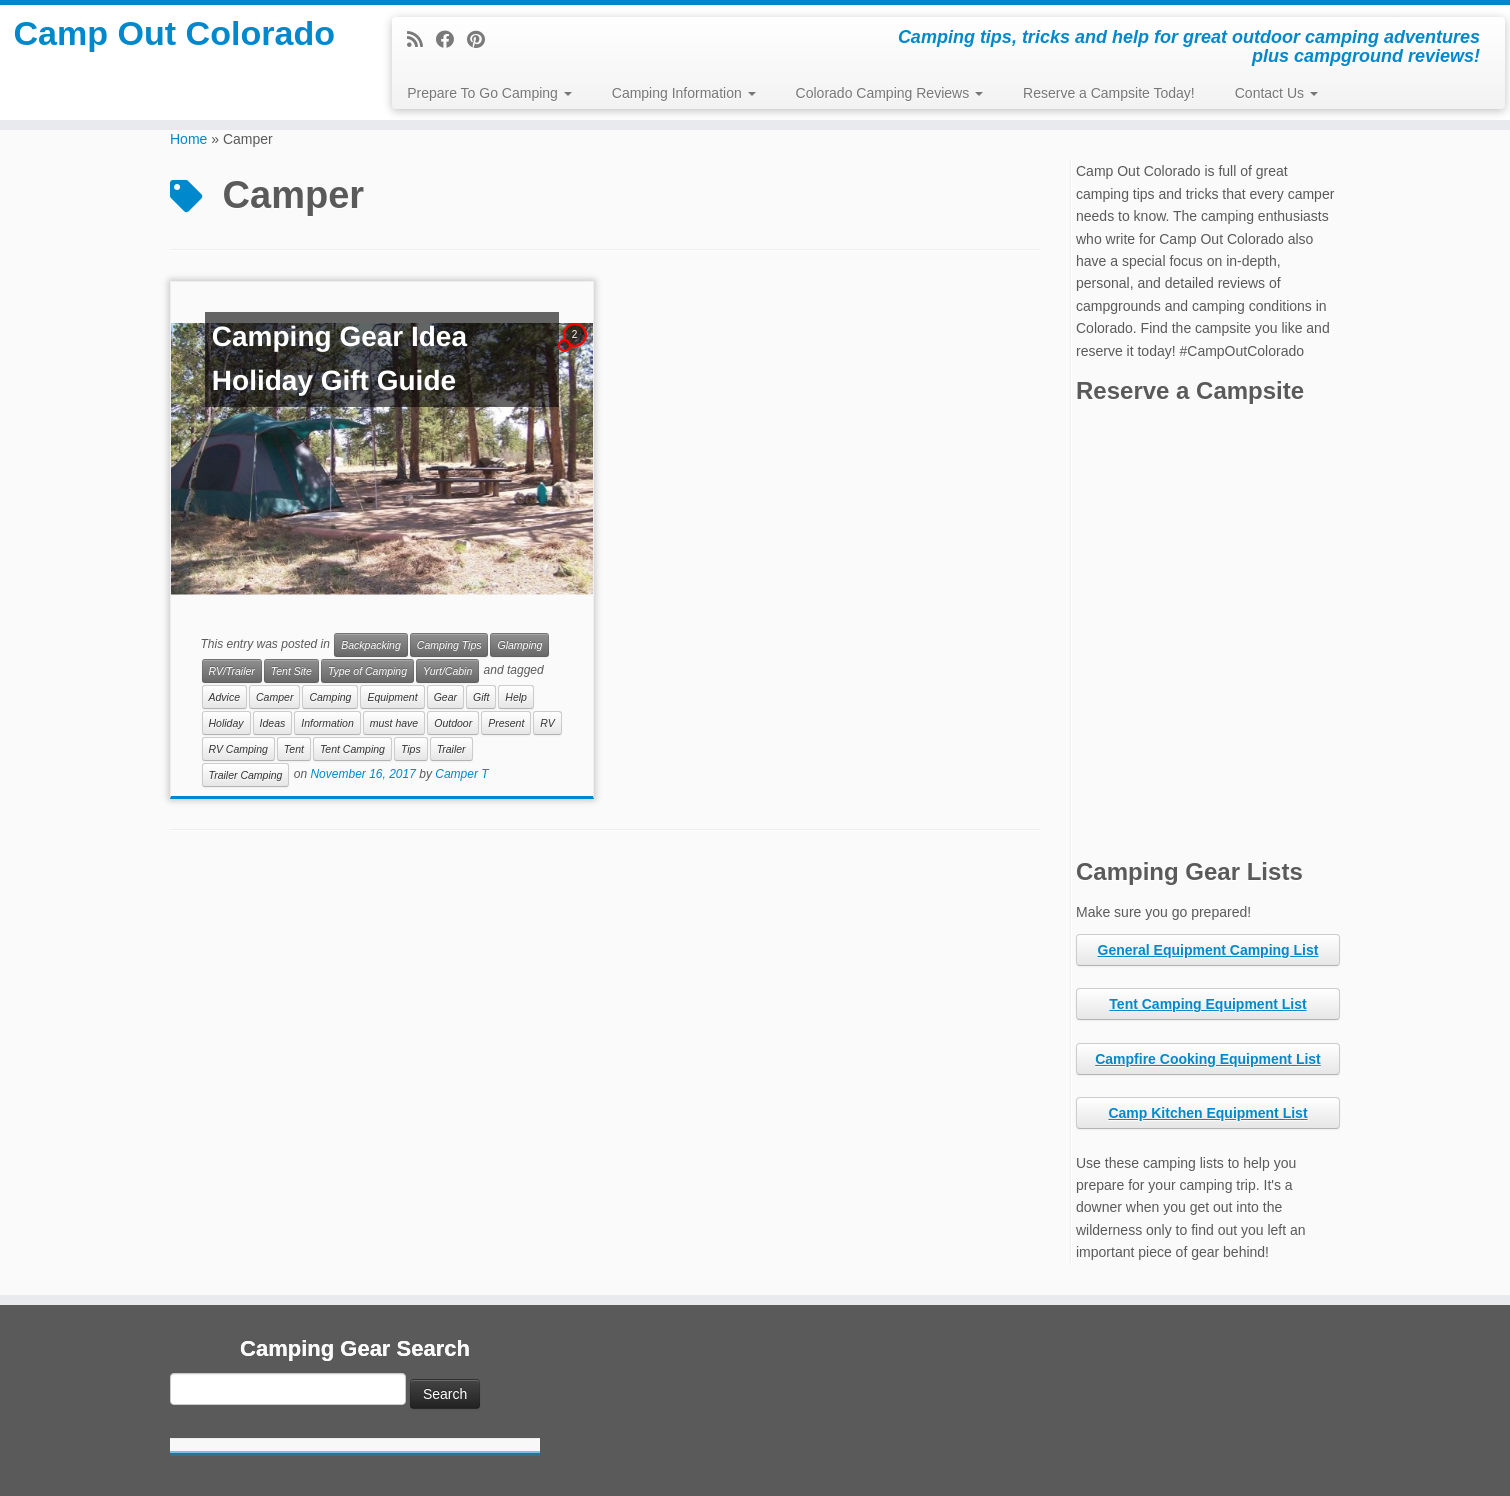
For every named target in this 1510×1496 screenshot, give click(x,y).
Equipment (392, 697)
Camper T (461, 775)
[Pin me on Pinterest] (482, 40)
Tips (411, 749)
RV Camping (238, 749)
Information (327, 723)
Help (516, 697)
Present (506, 723)
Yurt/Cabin (447, 671)
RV (547, 723)
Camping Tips (449, 645)
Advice (225, 697)
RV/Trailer (232, 671)
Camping (330, 697)
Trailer (451, 749)
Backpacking (371, 645)
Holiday (226, 723)
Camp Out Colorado (174, 64)
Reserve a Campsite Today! (1109, 93)
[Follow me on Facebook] (451, 40)
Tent (294, 749)
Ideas (273, 723)
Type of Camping (367, 671)
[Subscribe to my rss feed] (421, 40)
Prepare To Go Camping (489, 93)
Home (188, 139)
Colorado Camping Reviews (889, 93)
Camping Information (684, 93)
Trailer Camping (246, 775)
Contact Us (1276, 93)
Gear (445, 697)
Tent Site (291, 671)
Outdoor (453, 723)
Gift (481, 697)
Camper (274, 697)
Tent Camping (352, 749)
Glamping (519, 645)
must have (394, 723)
